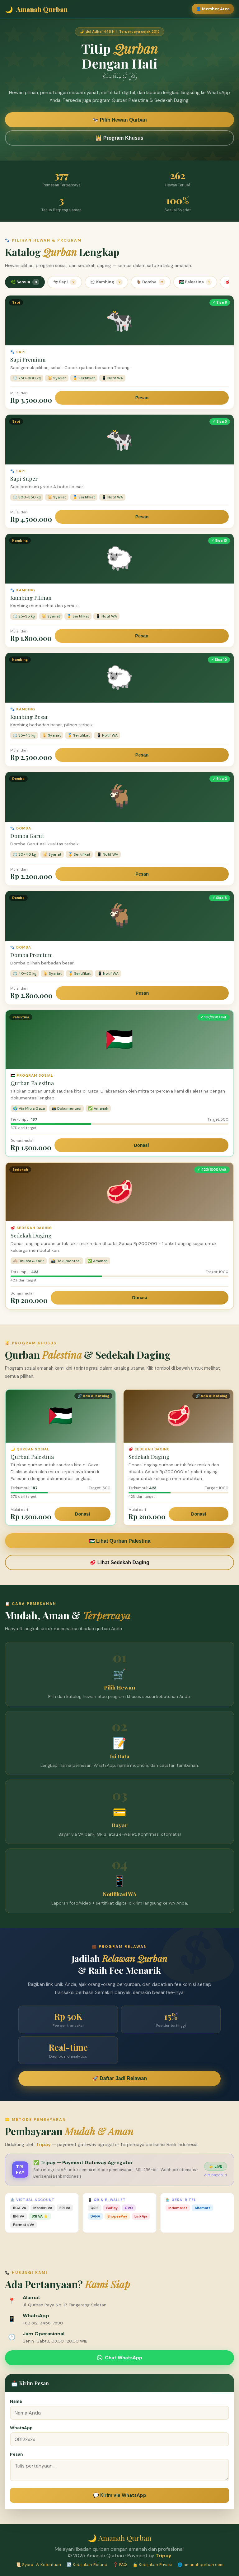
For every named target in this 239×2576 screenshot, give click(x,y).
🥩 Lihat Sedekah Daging (119, 1562)
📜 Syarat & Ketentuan (38, 2564)
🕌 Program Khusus (119, 139)
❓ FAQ (120, 2564)
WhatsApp (21, 2427)
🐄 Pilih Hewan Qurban (119, 120)
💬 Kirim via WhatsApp (119, 2495)
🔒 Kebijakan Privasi (152, 2564)
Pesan (141, 397)
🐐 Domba (150, 282)
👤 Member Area (213, 9)
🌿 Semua (25, 282)
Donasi (141, 1145)
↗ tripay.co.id (215, 2175)
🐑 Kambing (106, 282)
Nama (16, 2401)
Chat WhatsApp (119, 2358)
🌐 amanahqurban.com (200, 2564)
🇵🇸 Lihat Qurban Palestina (120, 1541)
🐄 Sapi (65, 282)
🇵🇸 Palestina (195, 282)
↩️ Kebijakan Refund (87, 2564)
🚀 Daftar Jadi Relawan (119, 2078)
